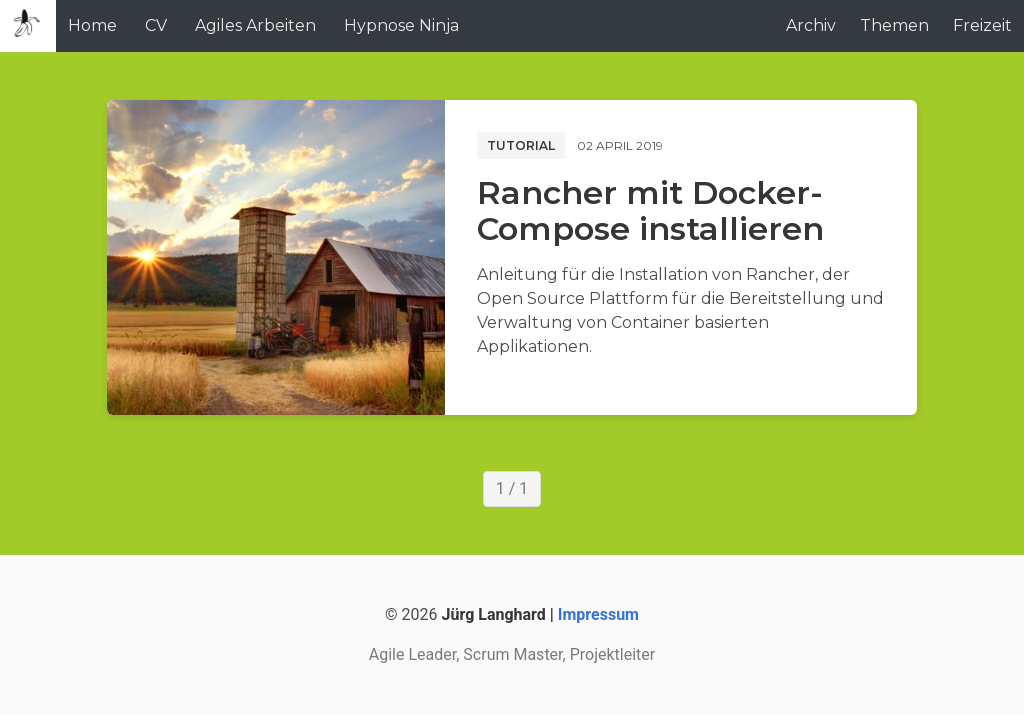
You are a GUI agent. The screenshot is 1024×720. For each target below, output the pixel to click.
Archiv (811, 25)
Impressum (598, 614)
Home (92, 25)
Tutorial (521, 145)
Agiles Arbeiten (255, 25)
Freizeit (982, 25)
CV (156, 25)
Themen (894, 25)
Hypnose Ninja (401, 25)
